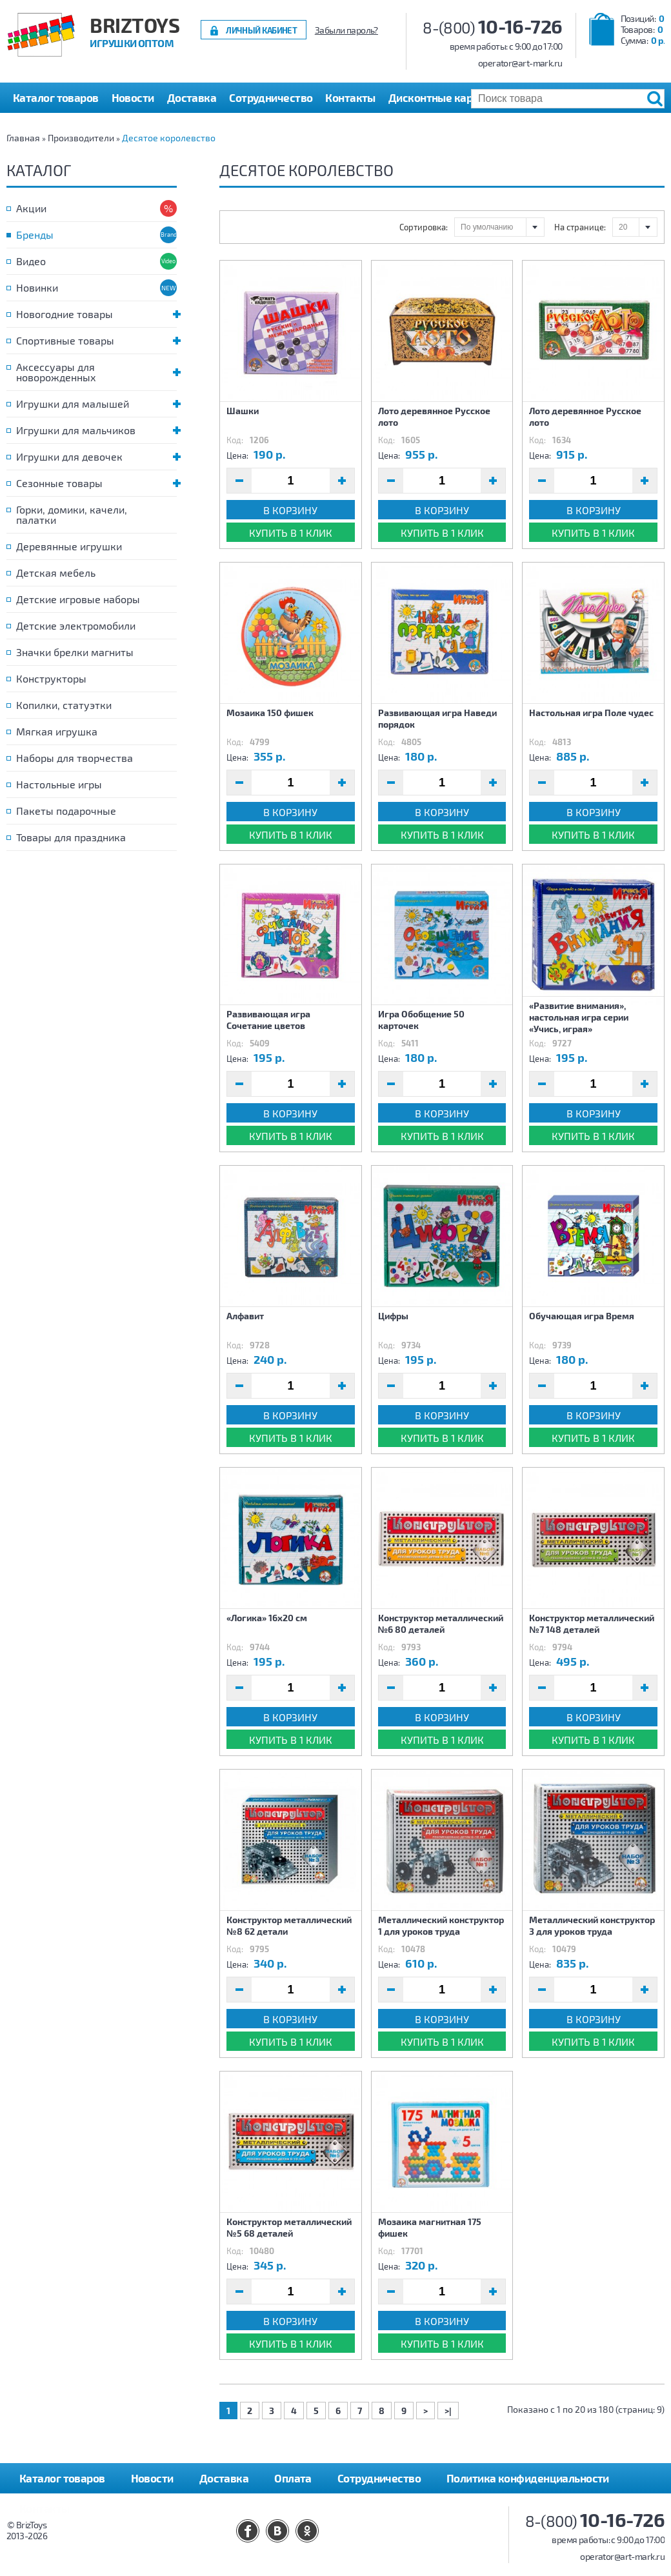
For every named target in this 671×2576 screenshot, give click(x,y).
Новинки (37, 287)
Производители (81, 137)
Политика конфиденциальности (527, 2477)
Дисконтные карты (437, 97)
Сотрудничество (270, 97)
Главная (23, 137)
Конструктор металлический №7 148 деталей (591, 1623)
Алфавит (245, 1315)
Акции (31, 208)
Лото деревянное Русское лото (434, 416)
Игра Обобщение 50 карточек (421, 1019)
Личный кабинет (261, 30)
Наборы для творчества (74, 758)
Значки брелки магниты (75, 652)
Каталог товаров (62, 2477)
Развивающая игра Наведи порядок (437, 718)
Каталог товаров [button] (56, 97)
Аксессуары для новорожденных (96, 372)
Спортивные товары (96, 340)
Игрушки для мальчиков (96, 430)
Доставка (192, 97)
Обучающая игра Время (581, 1315)
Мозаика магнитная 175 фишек (429, 2227)
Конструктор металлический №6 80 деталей (440, 1623)
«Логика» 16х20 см (266, 1617)
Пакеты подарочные (66, 810)
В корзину (290, 510)
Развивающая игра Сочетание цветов (268, 1019)
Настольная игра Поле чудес (591, 712)
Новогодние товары (96, 314)
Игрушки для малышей (96, 403)
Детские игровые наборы (78, 599)
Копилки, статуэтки (64, 705)
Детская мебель (55, 572)
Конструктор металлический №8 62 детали (289, 1925)
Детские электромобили (75, 625)
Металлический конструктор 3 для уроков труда (592, 1925)
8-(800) (493, 27)
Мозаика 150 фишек (270, 712)
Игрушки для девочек (96, 456)
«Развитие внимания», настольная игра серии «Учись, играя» (578, 1017)
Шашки (242, 410)
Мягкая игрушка (56, 731)
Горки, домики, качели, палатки (71, 514)
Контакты (350, 97)
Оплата (293, 2477)
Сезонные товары (96, 483)
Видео (31, 261)
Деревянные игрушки (69, 546)
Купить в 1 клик (290, 532)
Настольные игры (59, 784)
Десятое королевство (168, 137)
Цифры (393, 1315)
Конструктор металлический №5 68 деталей (289, 2227)
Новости (133, 97)
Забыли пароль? (346, 30)
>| (448, 2410)
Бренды (35, 234)
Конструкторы (51, 678)
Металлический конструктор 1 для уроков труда (441, 1925)
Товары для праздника (71, 837)
